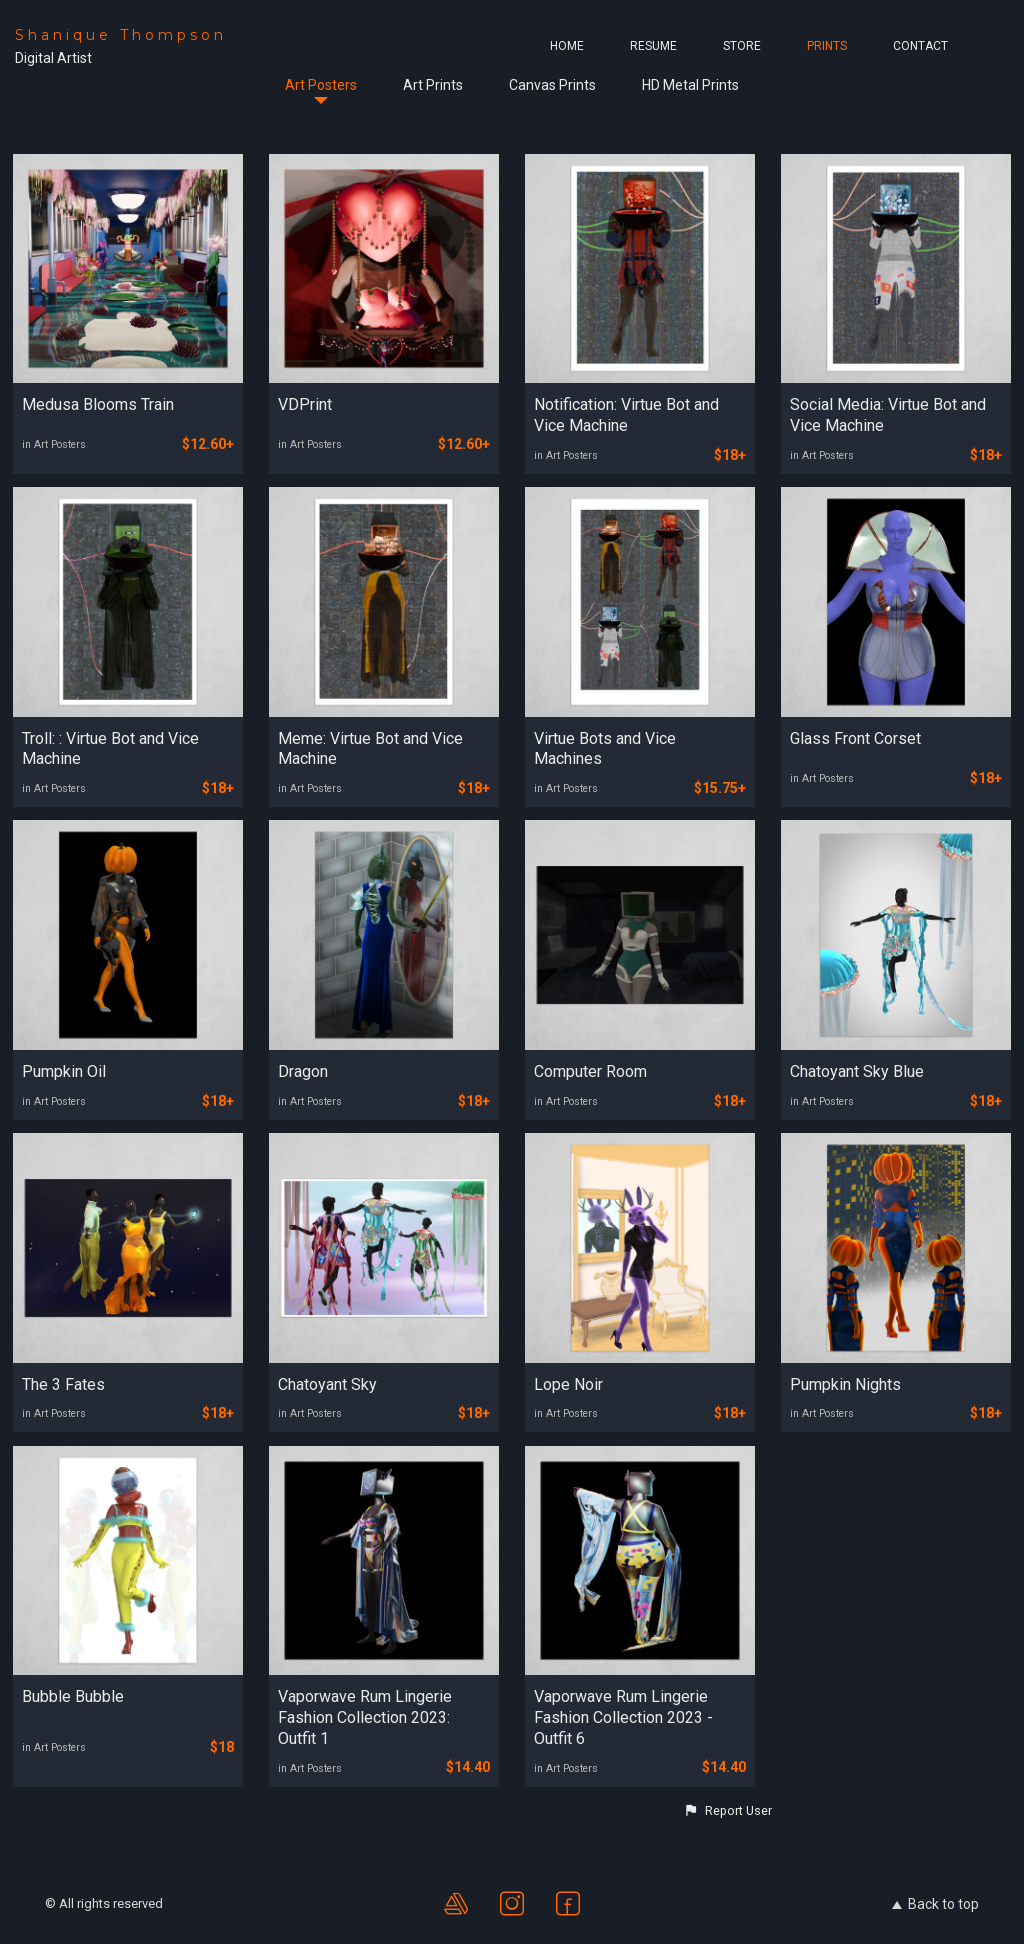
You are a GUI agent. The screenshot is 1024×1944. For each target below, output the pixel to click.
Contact (920, 46)
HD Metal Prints (690, 85)
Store (742, 46)
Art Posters (321, 85)
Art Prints (433, 85)
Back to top (935, 1904)
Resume (653, 46)
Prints (827, 46)
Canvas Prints (552, 85)
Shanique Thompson (121, 35)
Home (567, 46)
